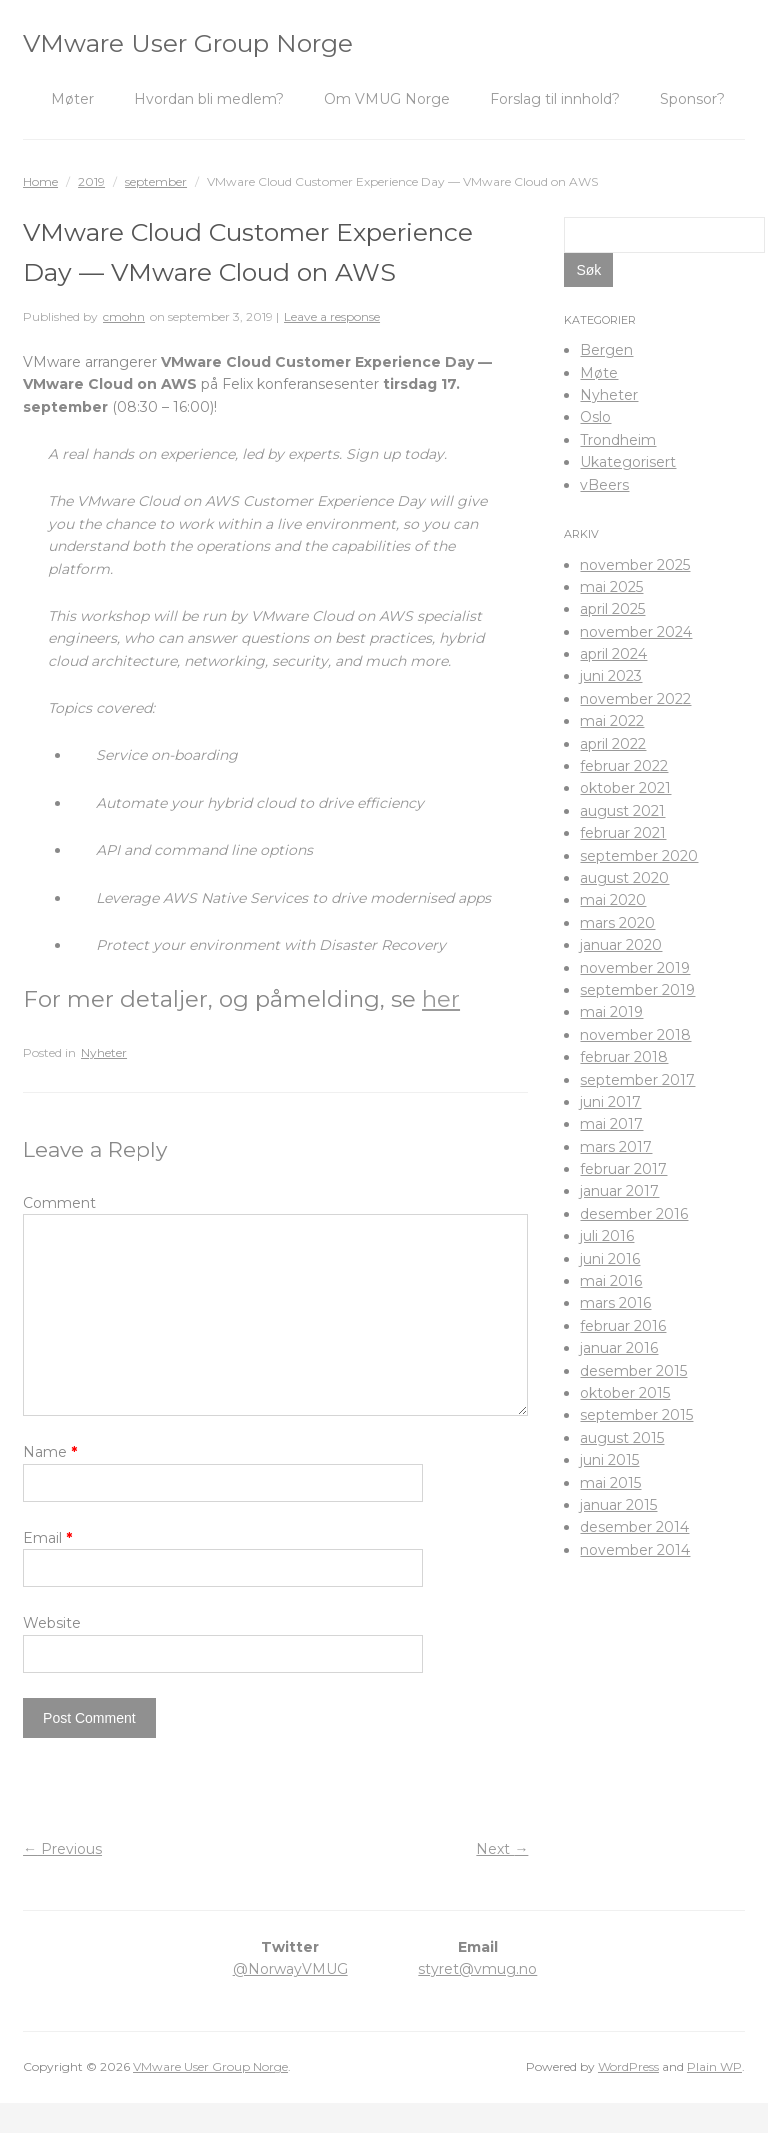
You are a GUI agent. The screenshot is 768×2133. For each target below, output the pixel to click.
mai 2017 (611, 1124)
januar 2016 (619, 1348)
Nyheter (104, 1052)
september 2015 (636, 1415)
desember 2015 (633, 1371)
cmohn (124, 316)
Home (40, 181)
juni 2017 (610, 1102)
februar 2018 (624, 1057)
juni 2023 (611, 676)
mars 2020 (617, 923)
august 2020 (624, 878)
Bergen (606, 350)
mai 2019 (611, 1012)
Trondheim (618, 440)
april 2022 (613, 744)
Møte (599, 373)
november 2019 (635, 968)
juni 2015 (609, 1460)
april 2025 (612, 609)
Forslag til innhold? (555, 99)
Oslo (595, 417)
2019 (91, 181)
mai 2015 (610, 1483)
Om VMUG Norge (387, 99)
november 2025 (635, 565)
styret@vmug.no (477, 1999)
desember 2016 (634, 1214)
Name (50, 1482)
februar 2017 (623, 1169)
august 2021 (622, 811)
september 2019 (637, 990)
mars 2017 (616, 1147)
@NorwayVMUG (290, 1999)
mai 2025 (611, 587)
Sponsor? (692, 99)
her (441, 999)
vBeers (604, 485)
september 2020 (639, 856)
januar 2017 (619, 1191)
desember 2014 (634, 1527)
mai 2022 (612, 721)
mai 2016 (611, 1281)
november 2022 (635, 699)
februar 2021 (623, 833)
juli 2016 (607, 1236)
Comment (59, 1203)
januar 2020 (621, 945)
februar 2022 (624, 766)
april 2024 (613, 654)
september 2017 (637, 1080)
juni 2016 (610, 1259)
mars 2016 (615, 1303)
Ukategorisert (628, 462)
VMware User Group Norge (188, 43)
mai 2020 (613, 900)
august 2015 (622, 1438)
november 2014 (635, 1550)
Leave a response (332, 316)
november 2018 (635, 1035)
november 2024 (636, 632)
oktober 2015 (625, 1393)
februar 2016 (623, 1326)
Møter (72, 99)
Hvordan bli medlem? (209, 99)
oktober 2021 (625, 788)
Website (52, 1653)
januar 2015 (618, 1505)
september (156, 181)
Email (47, 1568)
